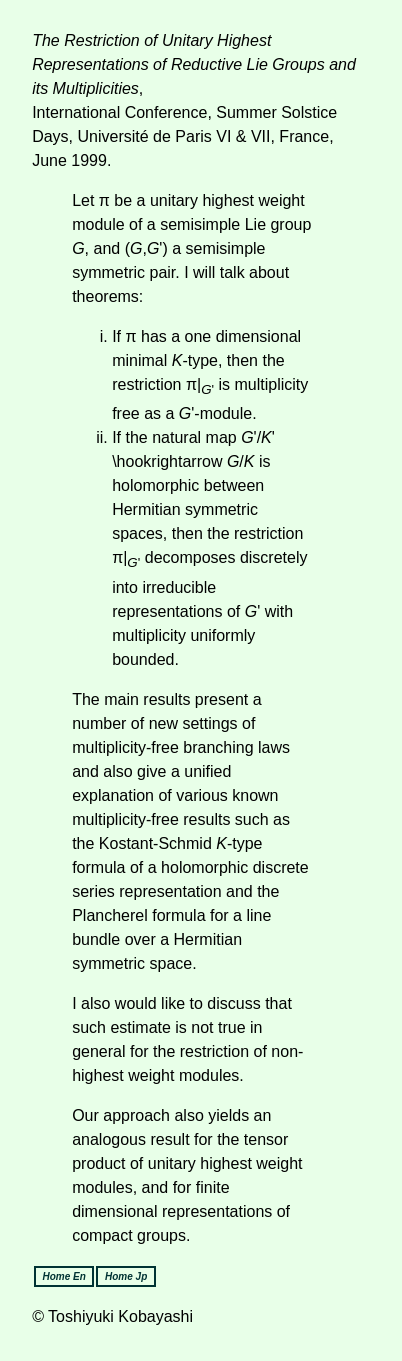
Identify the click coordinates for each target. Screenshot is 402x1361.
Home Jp (126, 1276)
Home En (63, 1276)
